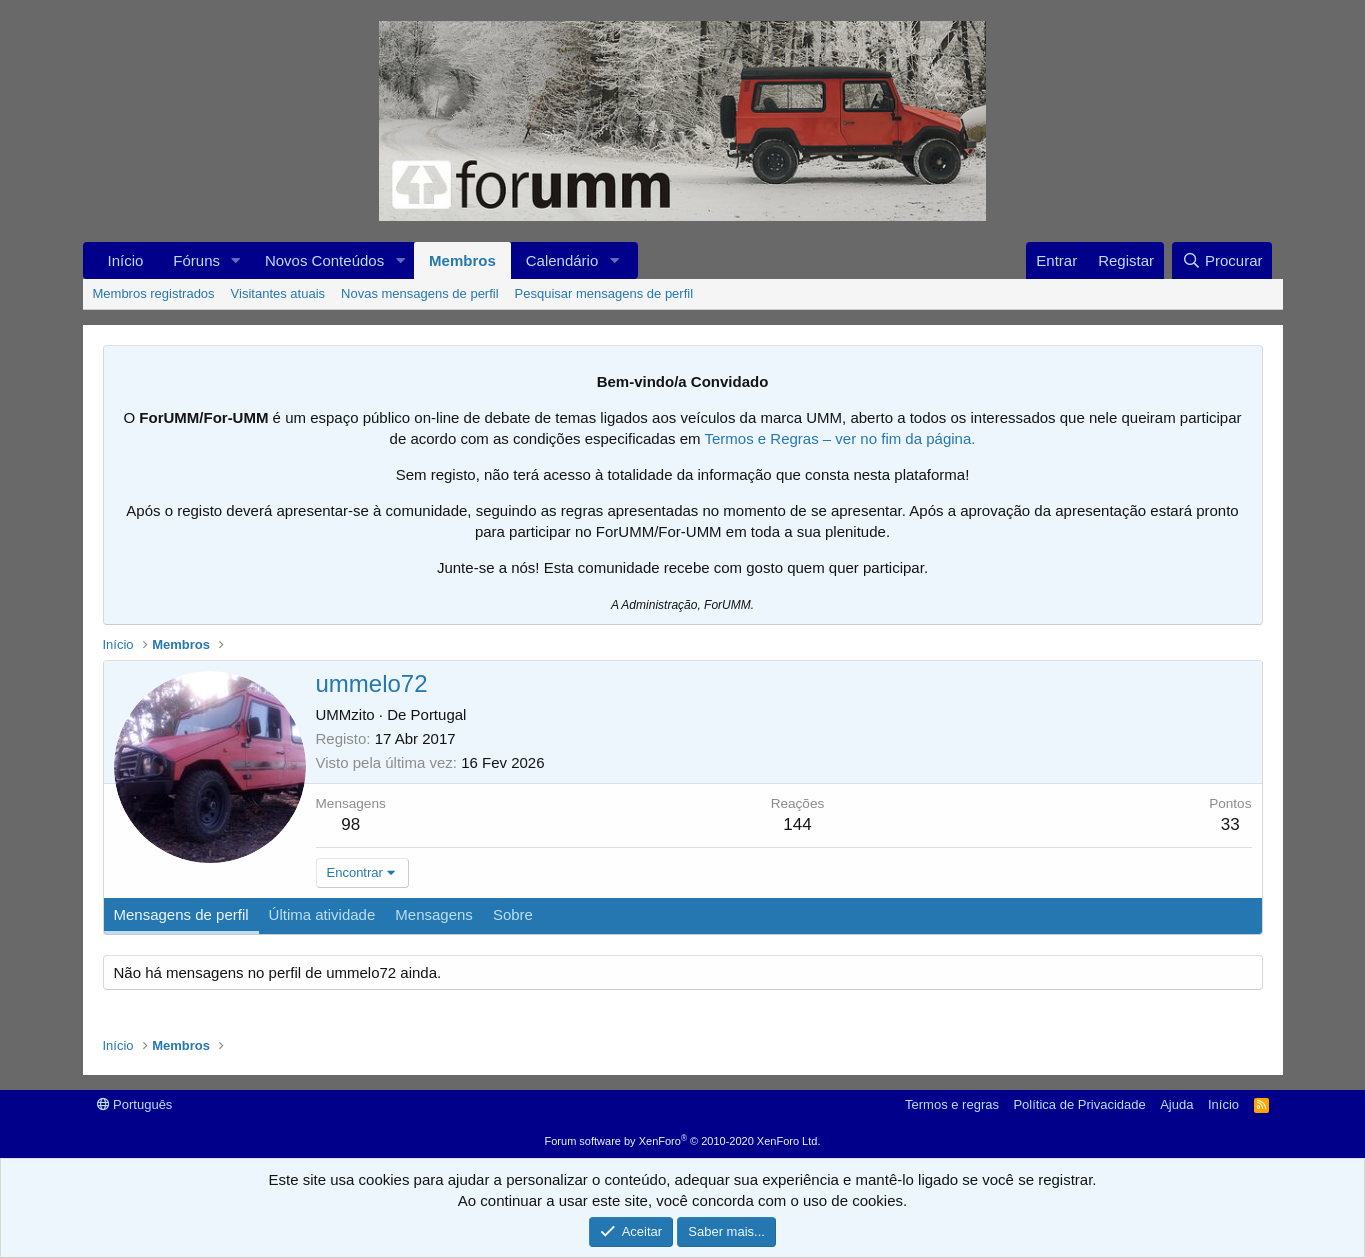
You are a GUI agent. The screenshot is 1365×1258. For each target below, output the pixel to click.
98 (350, 824)
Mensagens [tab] (434, 914)
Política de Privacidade (1079, 1104)
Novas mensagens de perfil (420, 293)
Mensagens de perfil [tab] (181, 914)
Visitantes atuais (278, 293)
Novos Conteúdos (324, 260)
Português (135, 1104)
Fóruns (196, 260)
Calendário (562, 260)
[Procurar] (1222, 260)
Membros (462, 260)
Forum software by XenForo (683, 1141)
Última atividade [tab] (322, 914)
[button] (236, 260)
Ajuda (1176, 1104)
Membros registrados (154, 293)
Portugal (439, 714)
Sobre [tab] (513, 914)
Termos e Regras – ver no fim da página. (839, 438)
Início (126, 260)
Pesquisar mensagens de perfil (604, 293)
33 (1230, 824)
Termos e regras (952, 1104)
